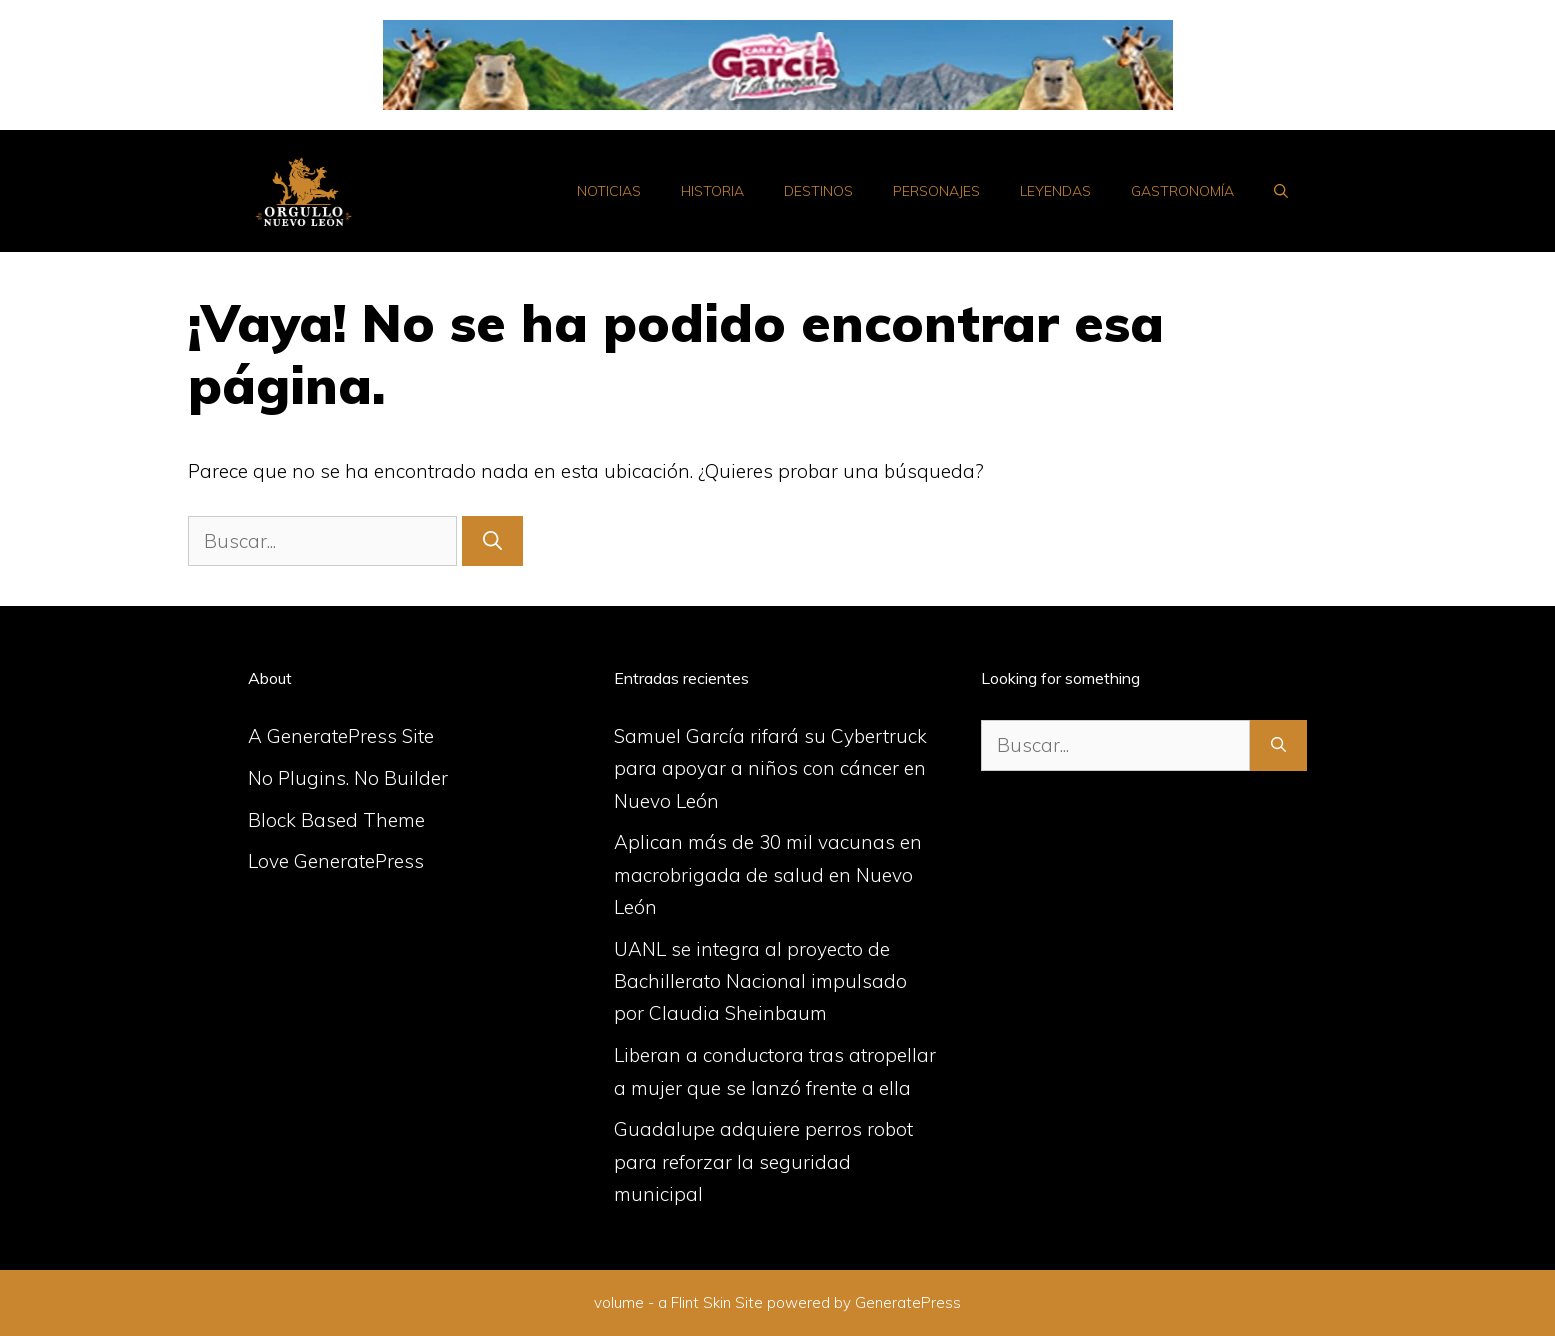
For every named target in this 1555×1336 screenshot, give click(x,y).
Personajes (936, 191)
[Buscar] (492, 541)
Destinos (818, 191)
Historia (712, 191)
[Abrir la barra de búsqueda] (1281, 191)
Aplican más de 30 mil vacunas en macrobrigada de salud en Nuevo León (768, 874)
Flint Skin (701, 1302)
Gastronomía (1182, 191)
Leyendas (1055, 191)
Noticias (609, 191)
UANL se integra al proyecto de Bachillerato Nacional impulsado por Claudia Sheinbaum (760, 981)
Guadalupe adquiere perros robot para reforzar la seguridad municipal (763, 1161)
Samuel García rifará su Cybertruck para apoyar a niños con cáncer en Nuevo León (770, 768)
